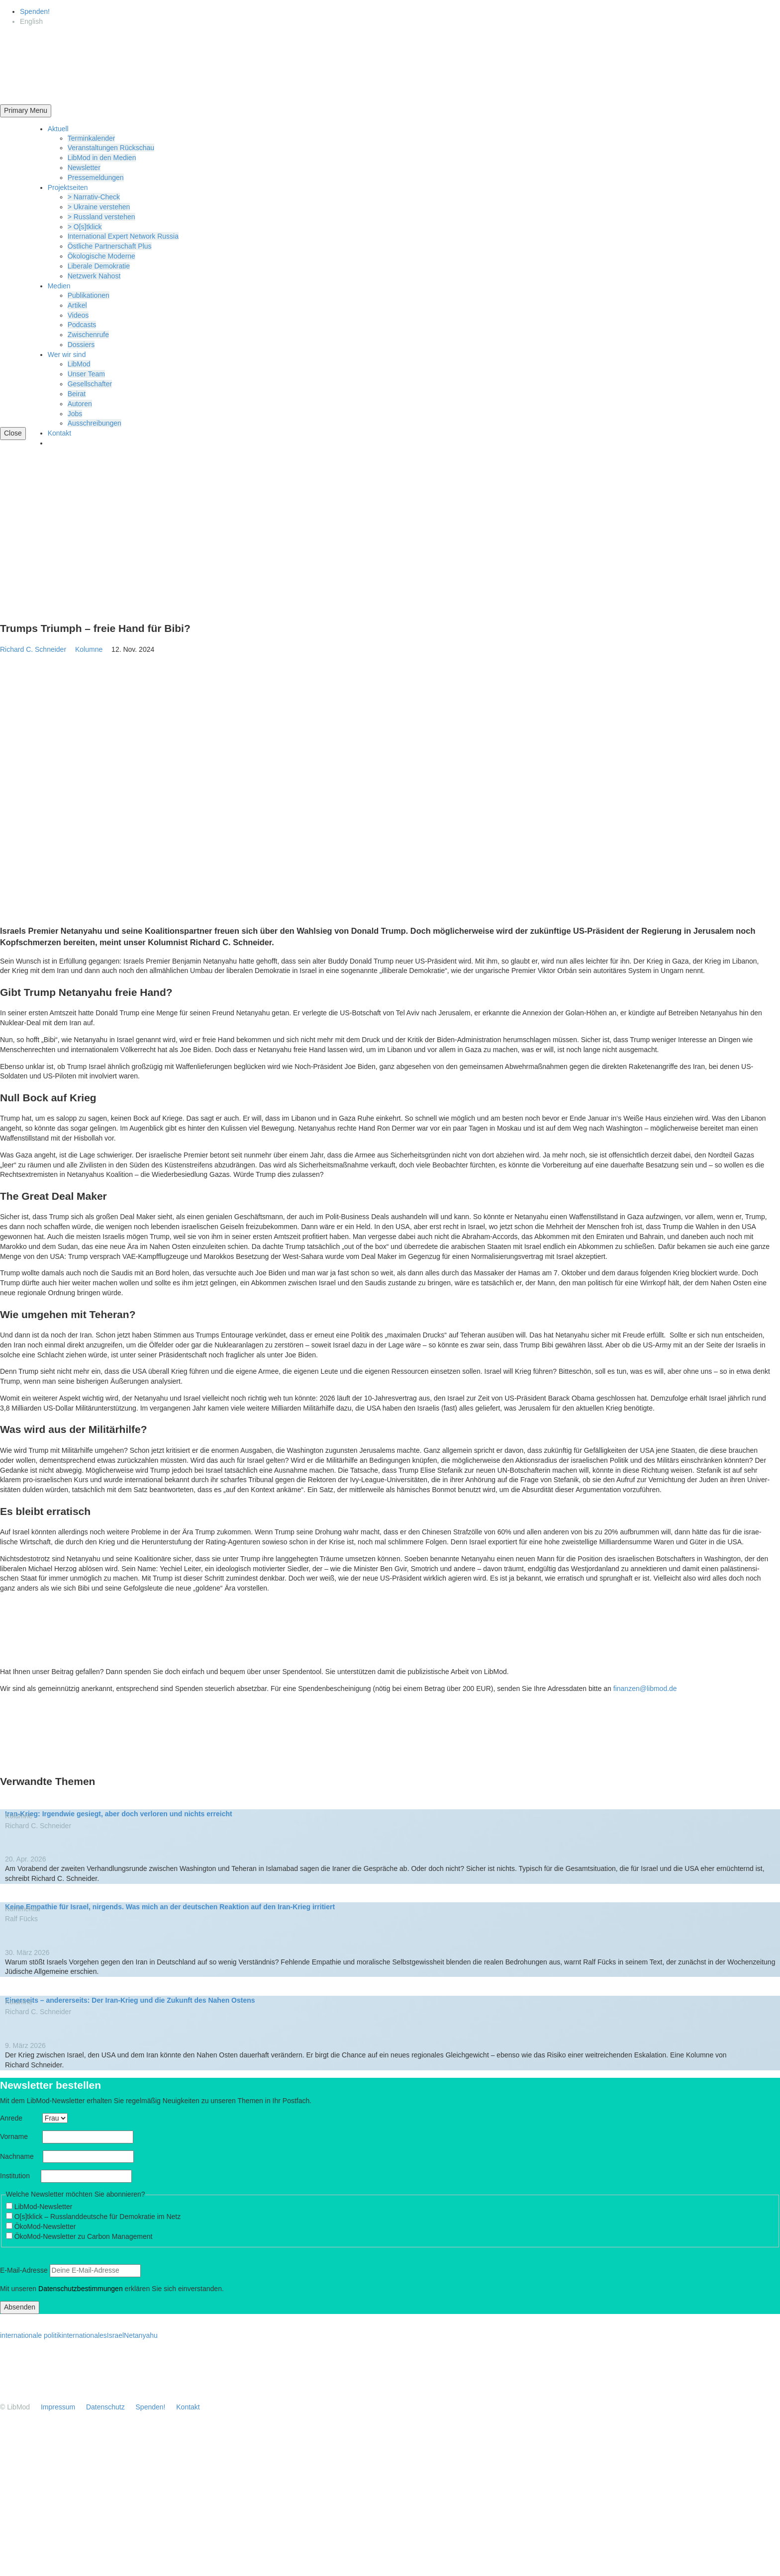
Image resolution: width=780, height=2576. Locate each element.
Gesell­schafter (90, 384)
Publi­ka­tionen (88, 295)
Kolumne (92, 649)
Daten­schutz (105, 2407)
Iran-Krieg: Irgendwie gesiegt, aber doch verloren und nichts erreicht (118, 1814)
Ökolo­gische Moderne (101, 256)
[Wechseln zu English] (31, 21)
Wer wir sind (67, 354)
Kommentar (26, 1909)
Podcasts (82, 325)
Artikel (77, 305)
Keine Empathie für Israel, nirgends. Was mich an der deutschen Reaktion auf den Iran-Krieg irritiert (170, 1907)
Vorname (20, 2136)
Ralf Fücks (21, 1919)
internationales (84, 2335)
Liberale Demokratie (99, 266)
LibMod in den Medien (102, 158)
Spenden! (35, 11)
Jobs (75, 414)
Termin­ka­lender (91, 138)
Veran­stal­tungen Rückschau (111, 148)
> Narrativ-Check (94, 197)
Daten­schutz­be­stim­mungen (80, 2289)
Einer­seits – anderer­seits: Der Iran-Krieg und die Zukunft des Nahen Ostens (130, 2000)
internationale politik (31, 2335)
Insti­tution (19, 2176)
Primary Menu (25, 110)
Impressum (58, 2407)
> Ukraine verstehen (99, 207)
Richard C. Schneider (33, 649)
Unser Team (86, 374)
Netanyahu (141, 2335)
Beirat (77, 394)
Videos (78, 315)
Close (13, 433)
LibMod (79, 364)
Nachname (20, 2156)
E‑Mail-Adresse (24, 2270)
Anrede (20, 2118)
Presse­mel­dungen (96, 177)
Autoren (80, 404)
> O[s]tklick (85, 227)
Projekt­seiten (68, 187)
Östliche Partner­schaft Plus (110, 246)
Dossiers (81, 345)
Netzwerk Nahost (94, 276)
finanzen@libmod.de (645, 1688)
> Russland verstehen (101, 217)
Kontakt (59, 433)
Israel (115, 2335)
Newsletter (84, 168)
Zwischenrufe (88, 335)
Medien (59, 286)
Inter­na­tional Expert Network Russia (123, 236)
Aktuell (58, 129)
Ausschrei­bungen (94, 423)
